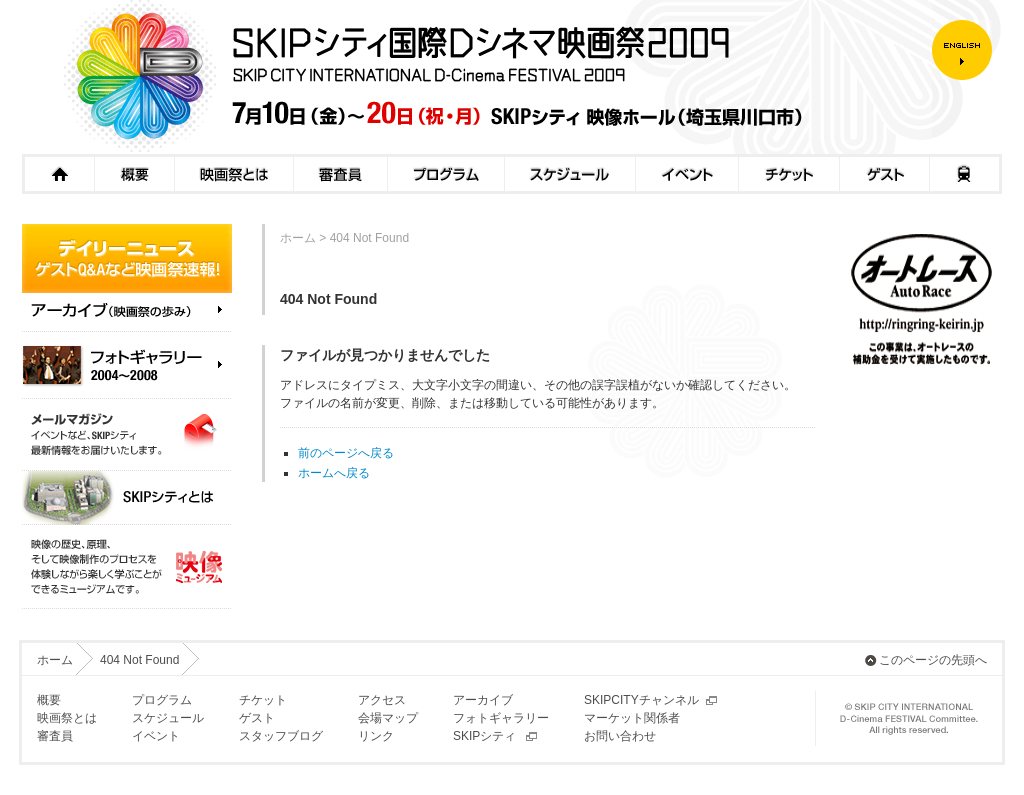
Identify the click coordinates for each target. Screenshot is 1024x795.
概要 (134, 174)
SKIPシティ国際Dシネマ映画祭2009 (477, 77)
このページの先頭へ (933, 660)
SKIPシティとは (127, 498)
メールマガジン (127, 435)
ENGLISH (967, 50)
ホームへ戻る (334, 473)
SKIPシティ (484, 736)
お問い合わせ (620, 736)
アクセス (965, 174)
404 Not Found (139, 660)
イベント (686, 174)
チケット (788, 174)
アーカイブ (483, 700)
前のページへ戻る (346, 453)
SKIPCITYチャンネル (641, 700)
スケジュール (569, 174)
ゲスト (884, 174)
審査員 (340, 174)
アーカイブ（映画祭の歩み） (127, 317)
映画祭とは (233, 174)
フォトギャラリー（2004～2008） (127, 365)
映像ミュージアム (127, 567)
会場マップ (388, 718)
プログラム (445, 174)
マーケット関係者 (632, 718)
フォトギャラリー (501, 718)
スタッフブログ (281, 736)
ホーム (58, 174)
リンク (376, 736)
